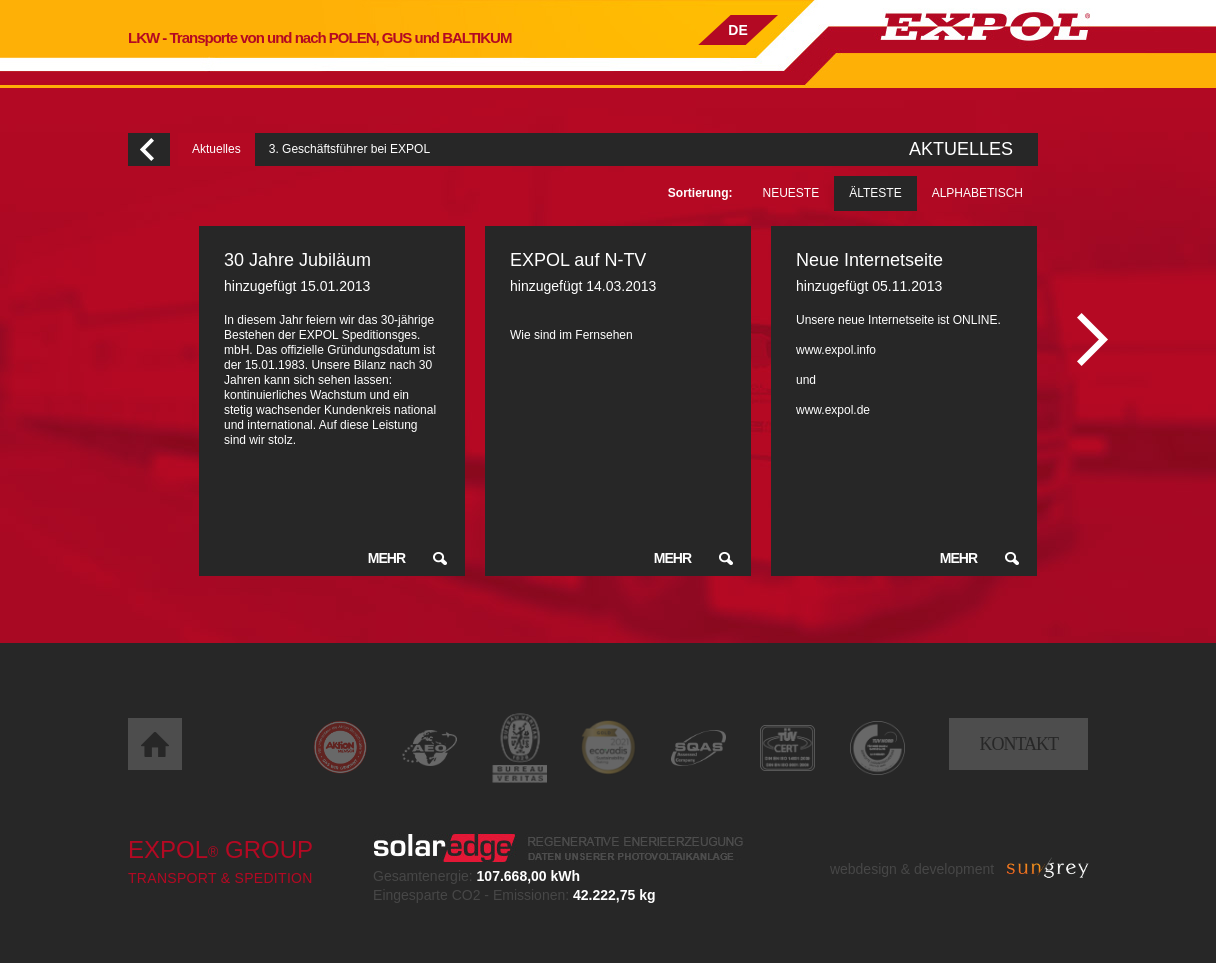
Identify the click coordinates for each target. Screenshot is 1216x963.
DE (737, 30)
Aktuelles (216, 149)
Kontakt (1018, 744)
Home (155, 744)
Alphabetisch (977, 193)
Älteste (875, 193)
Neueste (790, 193)
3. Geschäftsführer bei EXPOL (349, 149)
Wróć (149, 149)
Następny (1092, 339)
